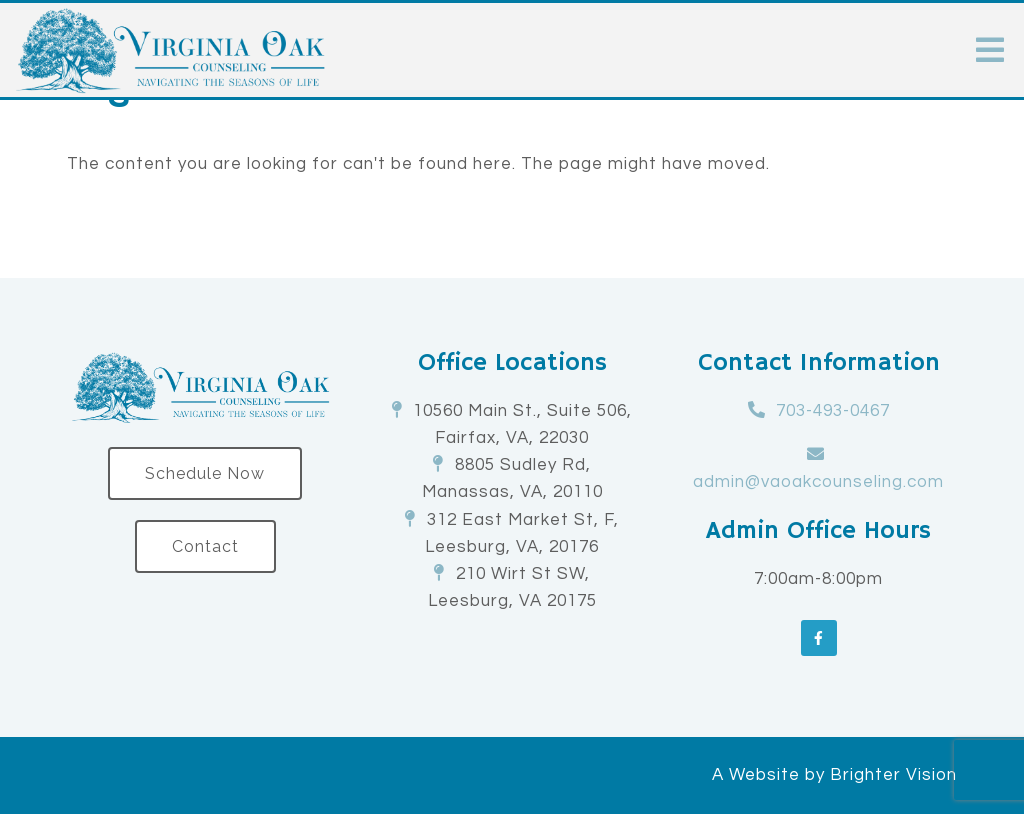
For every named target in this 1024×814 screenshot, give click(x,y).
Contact (205, 546)
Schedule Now (205, 473)
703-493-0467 (833, 411)
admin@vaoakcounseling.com (818, 482)
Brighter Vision (893, 775)
